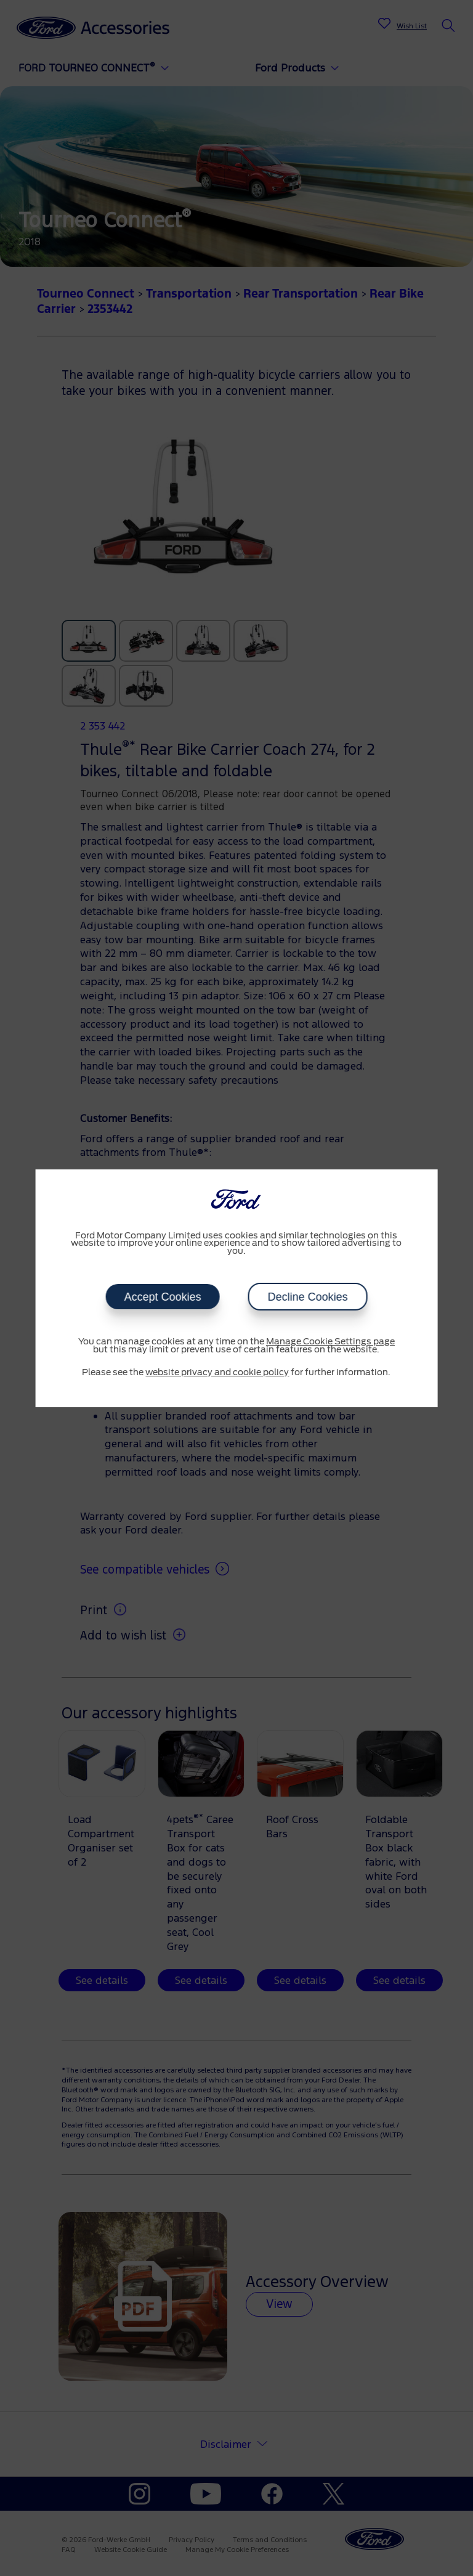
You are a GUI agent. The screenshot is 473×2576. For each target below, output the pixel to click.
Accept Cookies (162, 1297)
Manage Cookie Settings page (330, 1342)
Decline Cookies (307, 1297)
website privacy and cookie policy (217, 1372)
